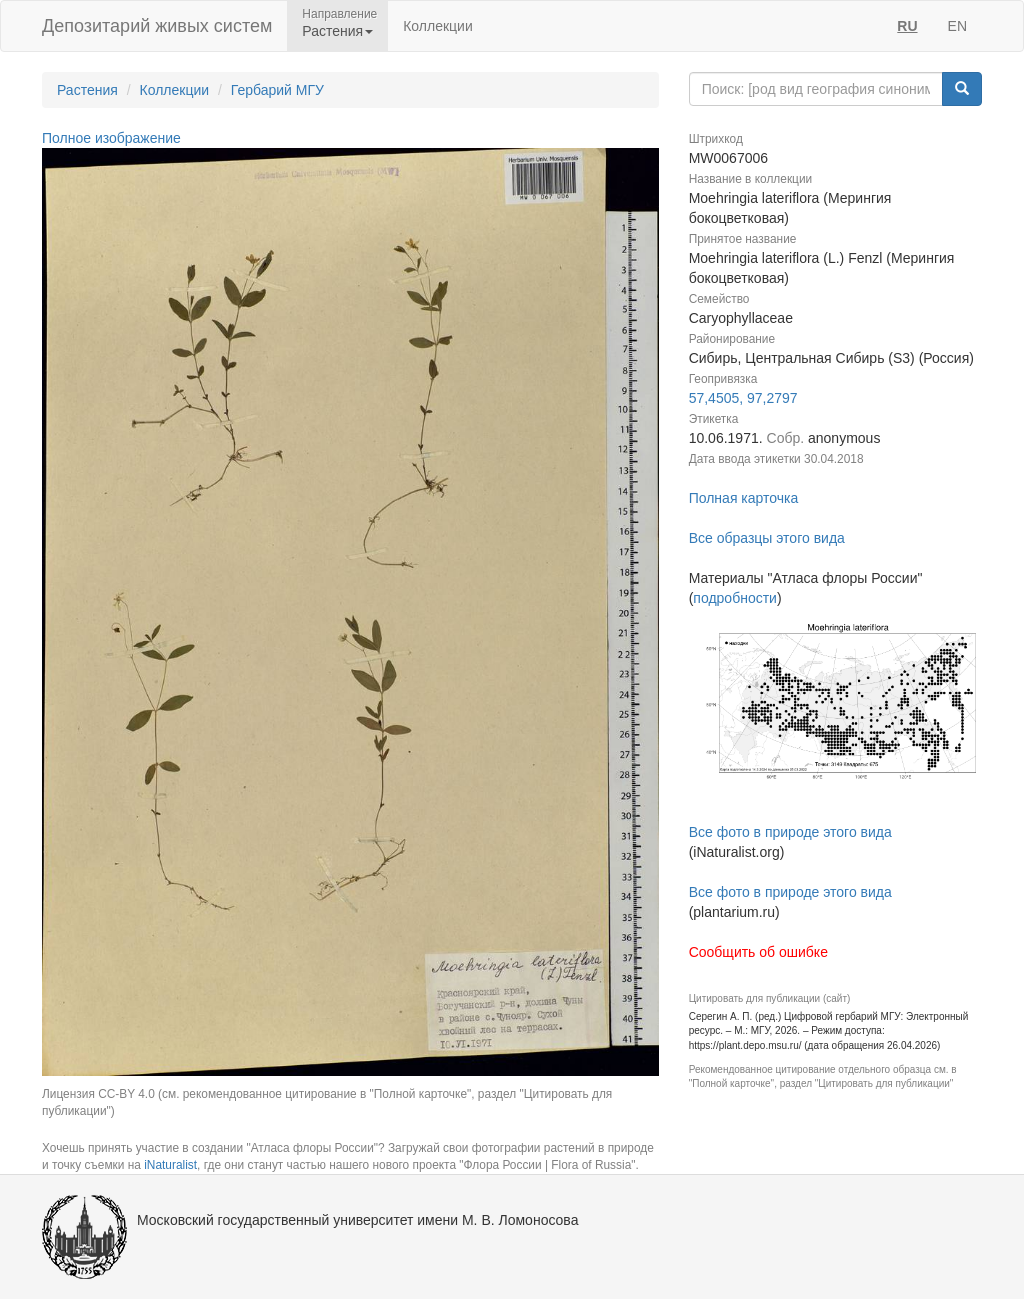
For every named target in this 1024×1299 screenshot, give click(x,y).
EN (957, 26)
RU (907, 26)
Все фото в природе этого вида (790, 832)
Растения (87, 90)
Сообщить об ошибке (758, 952)
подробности (735, 598)
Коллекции (438, 26)
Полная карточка (744, 498)
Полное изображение (111, 138)
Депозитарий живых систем (157, 26)
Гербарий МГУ (277, 90)
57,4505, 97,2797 (743, 398)
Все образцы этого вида (767, 538)
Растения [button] (337, 31)
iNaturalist (170, 1165)
